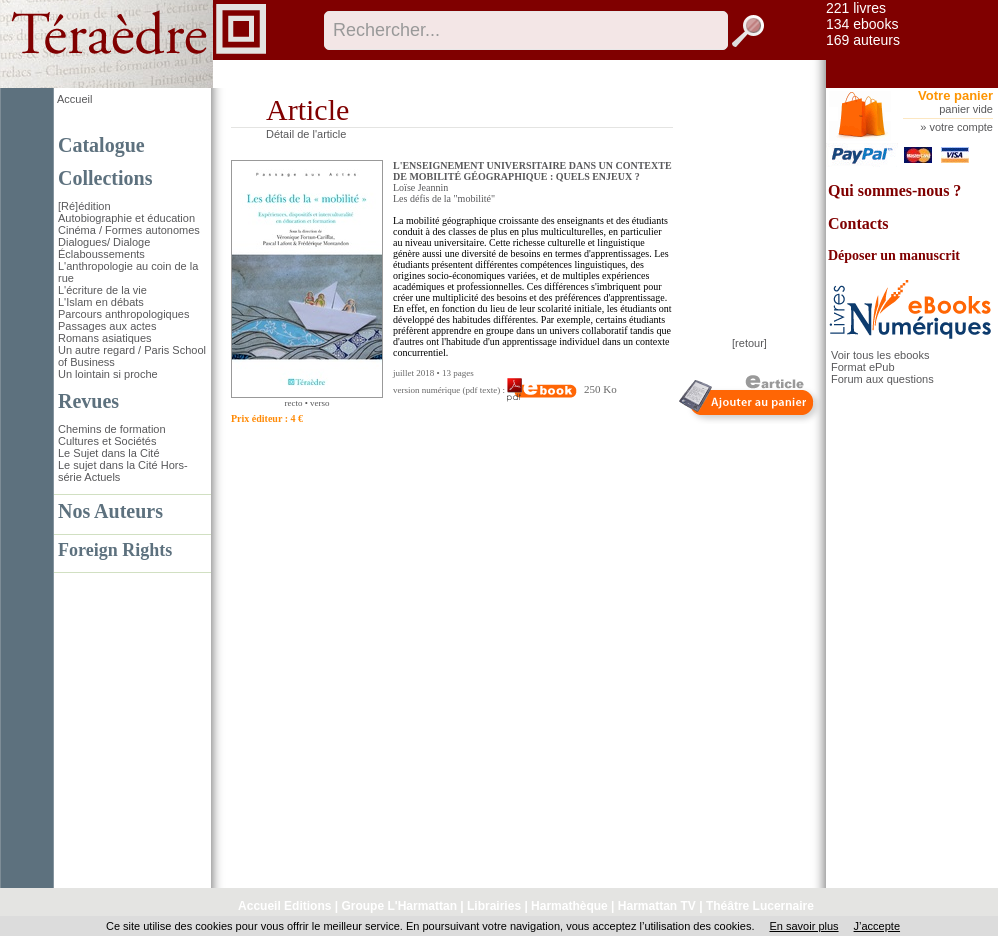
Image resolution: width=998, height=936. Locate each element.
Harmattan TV (657, 906)
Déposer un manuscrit (894, 255)
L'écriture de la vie (102, 290)
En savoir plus (803, 926)
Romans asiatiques (105, 338)
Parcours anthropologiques (123, 314)
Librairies (494, 906)
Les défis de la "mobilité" (444, 198)
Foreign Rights (115, 550)
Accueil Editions (284, 906)
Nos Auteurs (110, 511)
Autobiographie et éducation (126, 218)
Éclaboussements (101, 254)
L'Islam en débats (101, 302)
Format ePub (863, 367)
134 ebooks (862, 24)
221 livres (856, 8)
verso (320, 403)
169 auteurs (863, 40)
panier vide (966, 109)
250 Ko (561, 389)
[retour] (749, 343)
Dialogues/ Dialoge (104, 242)
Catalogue (101, 145)
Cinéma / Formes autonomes (129, 230)
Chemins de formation (112, 429)
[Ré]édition (84, 206)
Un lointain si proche (108, 374)
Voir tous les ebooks (880, 355)
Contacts (858, 223)
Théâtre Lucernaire (760, 906)
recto (293, 403)
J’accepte (877, 926)
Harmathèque (569, 906)
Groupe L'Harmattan (399, 906)
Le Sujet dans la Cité (109, 453)
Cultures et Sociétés (107, 441)
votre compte (961, 127)
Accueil (74, 99)
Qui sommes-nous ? (894, 190)
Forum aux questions (882, 379)
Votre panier (955, 95)
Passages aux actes (107, 326)
